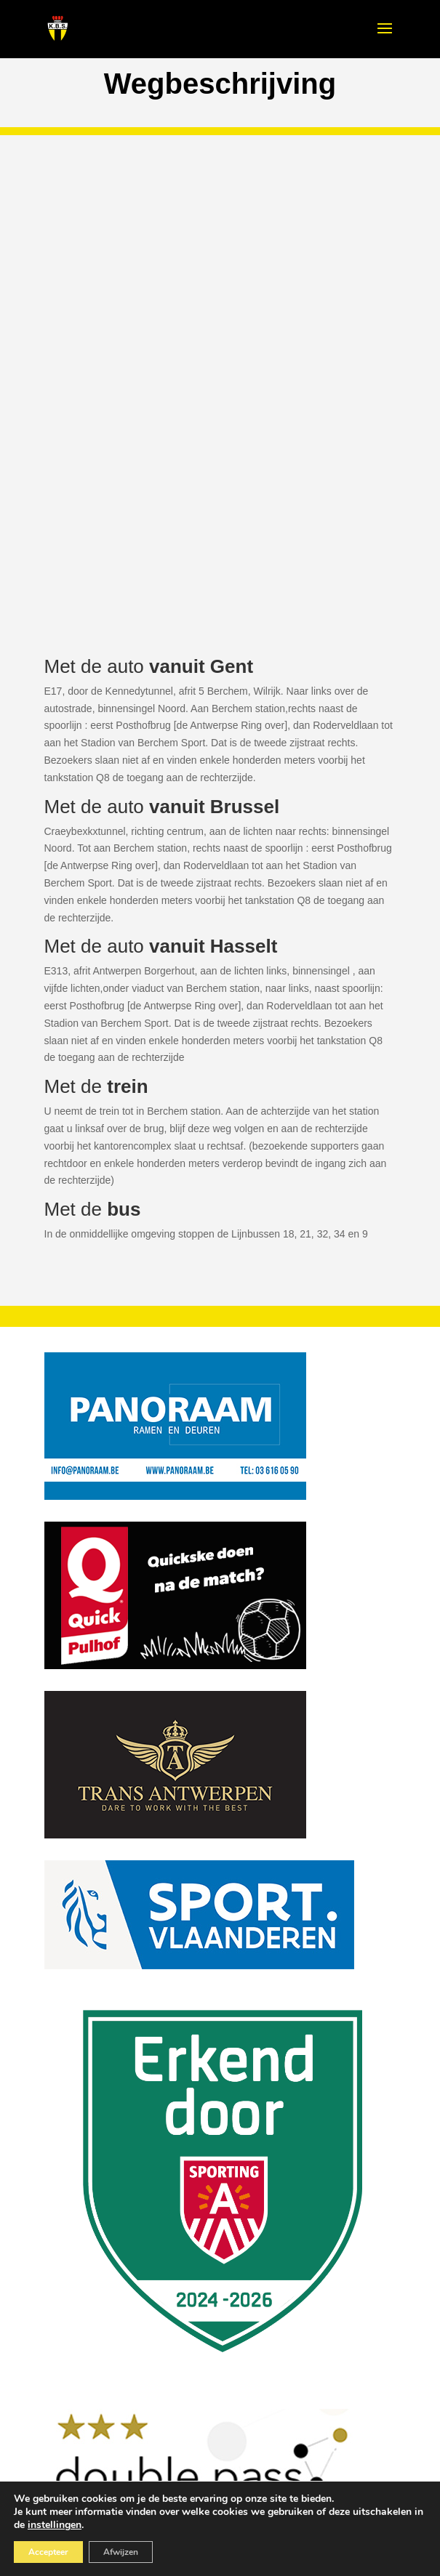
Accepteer (48, 2552)
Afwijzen (120, 2552)
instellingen (54, 2525)
